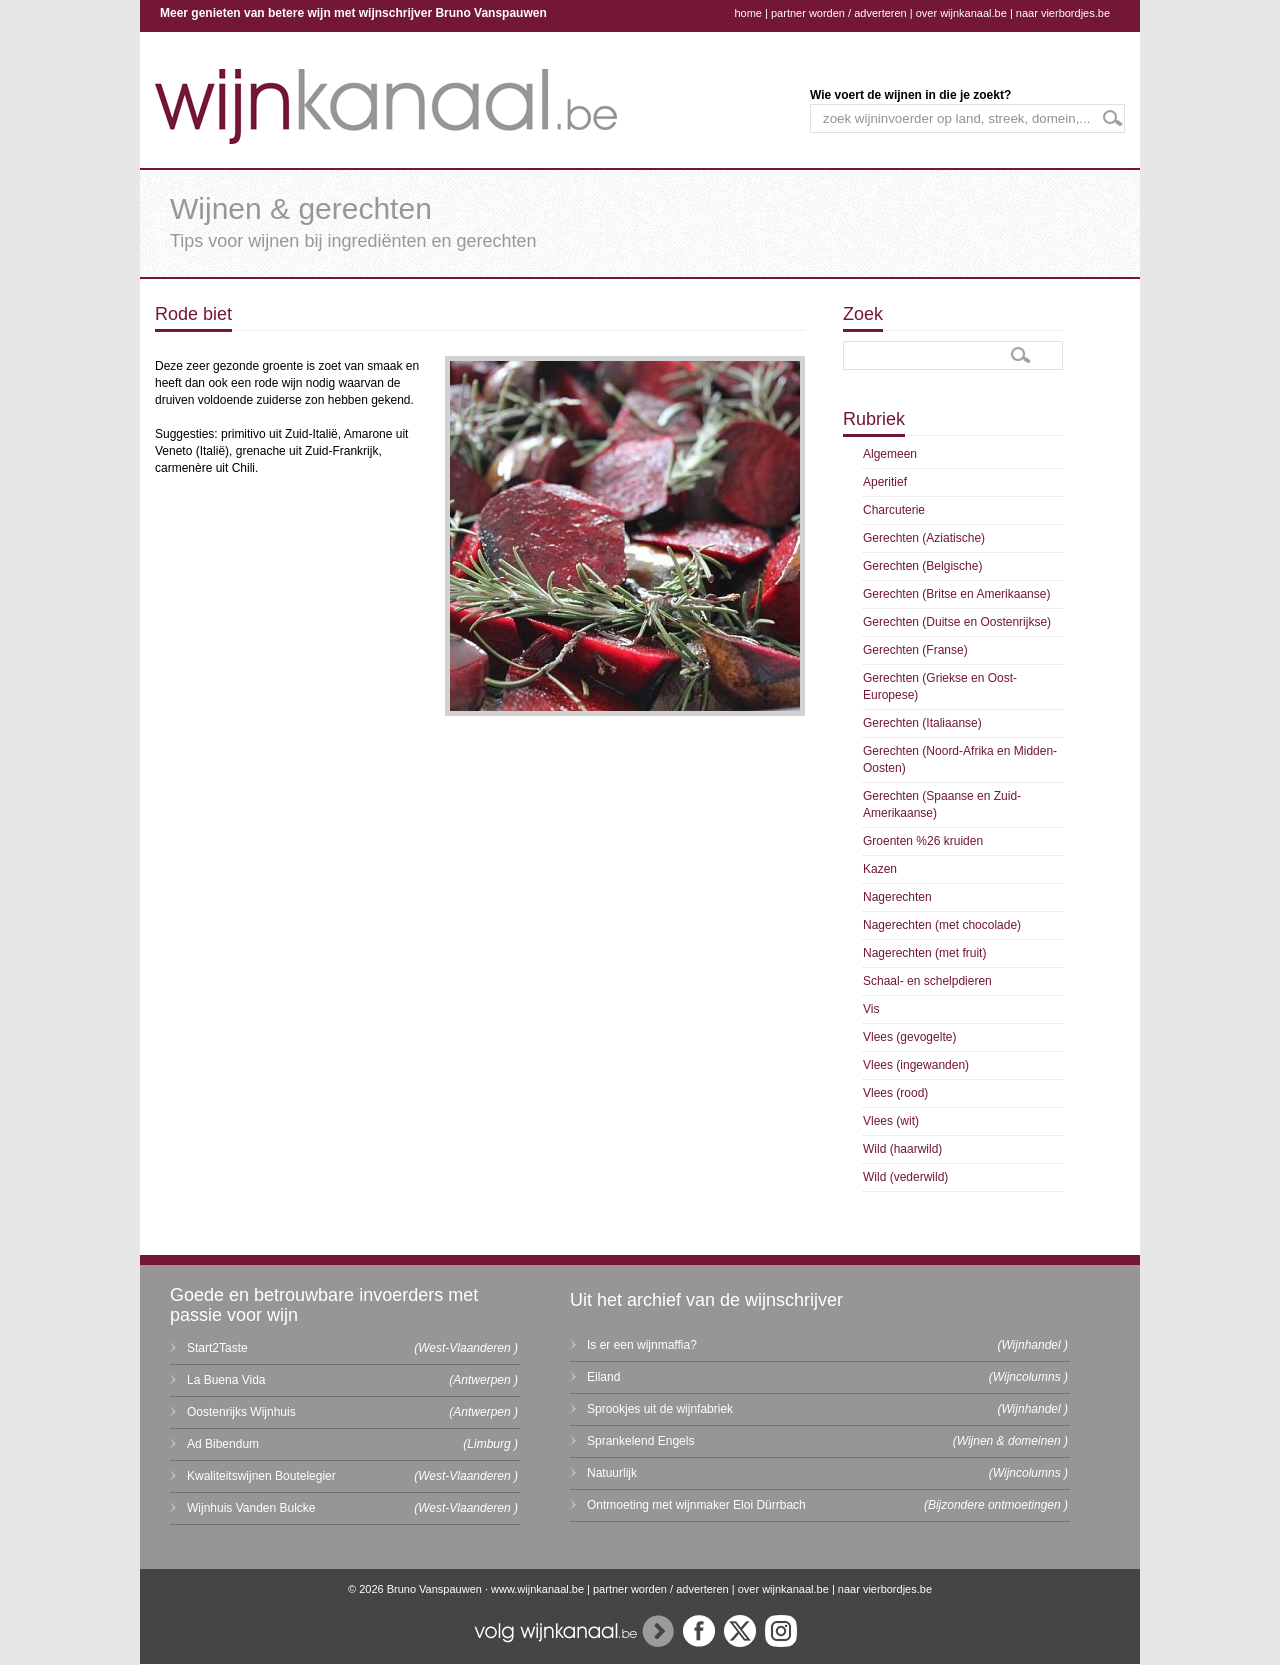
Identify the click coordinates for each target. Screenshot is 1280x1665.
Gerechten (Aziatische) (924, 538)
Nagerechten (897, 897)
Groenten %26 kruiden (923, 841)
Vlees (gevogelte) (909, 1037)
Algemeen (890, 454)
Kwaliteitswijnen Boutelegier (261, 1476)
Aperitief (885, 482)
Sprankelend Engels (640, 1441)
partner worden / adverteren (839, 13)
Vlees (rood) (895, 1093)
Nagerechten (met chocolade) (942, 925)
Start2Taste (217, 1348)
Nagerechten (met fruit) (924, 953)
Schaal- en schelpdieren (927, 981)
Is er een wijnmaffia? (642, 1345)
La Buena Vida (226, 1380)
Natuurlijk (612, 1473)
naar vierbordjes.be (1063, 13)
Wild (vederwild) (905, 1177)
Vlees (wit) (891, 1121)
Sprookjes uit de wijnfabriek (660, 1409)
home (748, 13)
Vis (871, 1009)
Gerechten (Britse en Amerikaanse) (956, 594)
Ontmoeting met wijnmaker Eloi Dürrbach (696, 1505)
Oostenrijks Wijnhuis (241, 1412)
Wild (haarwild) (902, 1149)
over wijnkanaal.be (961, 13)
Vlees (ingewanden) (916, 1065)
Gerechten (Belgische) (922, 566)
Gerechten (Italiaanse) (922, 723)
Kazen (880, 869)
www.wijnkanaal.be (537, 1589)
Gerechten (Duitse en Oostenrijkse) (957, 622)
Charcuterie (894, 510)
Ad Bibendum (223, 1444)
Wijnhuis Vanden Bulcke (251, 1508)
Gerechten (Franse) (915, 650)
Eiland (603, 1377)
